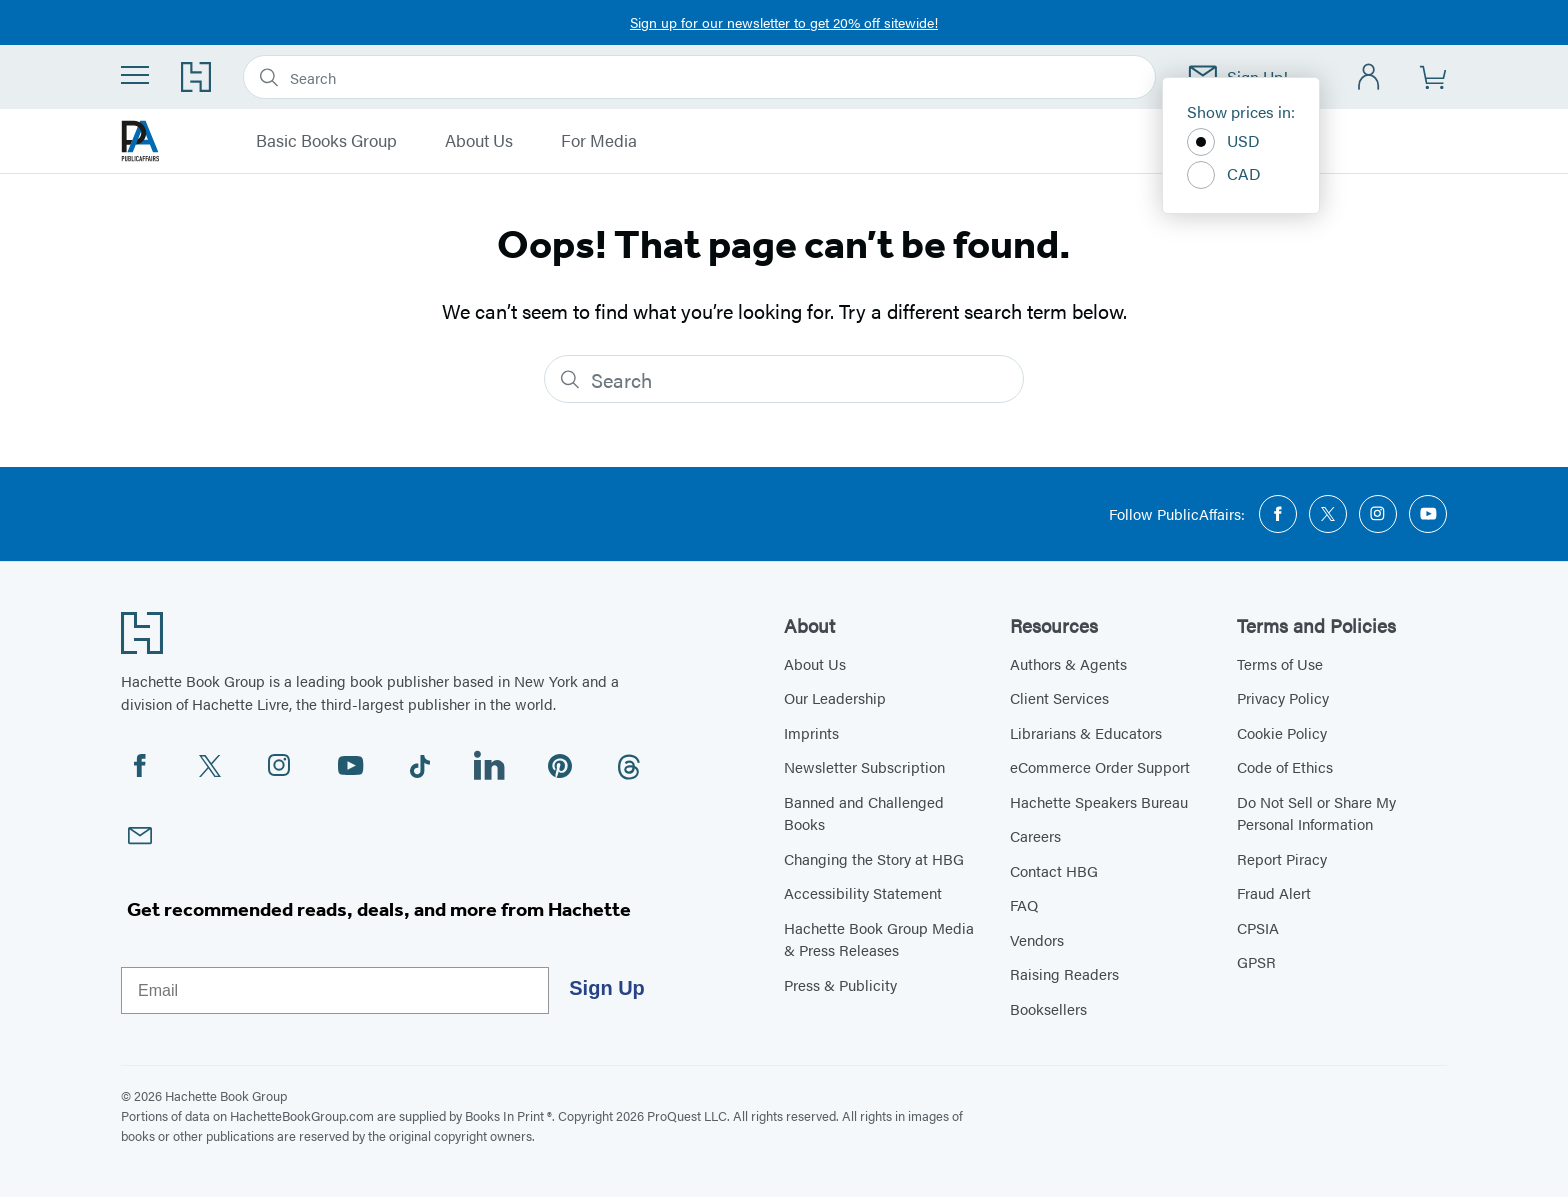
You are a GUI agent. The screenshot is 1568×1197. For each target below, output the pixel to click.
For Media (599, 141)
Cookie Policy (1282, 732)
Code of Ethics (1285, 766)
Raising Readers (1064, 973)
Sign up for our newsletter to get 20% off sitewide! (784, 22)
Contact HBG (1054, 870)
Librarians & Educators (1086, 732)
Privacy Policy (1283, 697)
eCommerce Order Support (1100, 766)
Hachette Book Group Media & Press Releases (879, 939)
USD (1223, 142)
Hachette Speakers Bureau (1099, 801)
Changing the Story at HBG (874, 858)
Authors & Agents (1068, 663)
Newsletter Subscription (864, 766)
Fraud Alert (1274, 892)
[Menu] (135, 75)
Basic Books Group (326, 141)
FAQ (1024, 904)
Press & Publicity (840, 984)
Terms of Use (1280, 663)
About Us (479, 141)
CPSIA (1258, 927)
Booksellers (1048, 1008)
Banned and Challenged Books (864, 813)
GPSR (1256, 961)
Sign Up (607, 988)
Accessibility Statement (863, 892)
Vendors (1037, 939)
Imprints (811, 732)
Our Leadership (835, 697)
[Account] (1369, 77)
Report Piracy (1282, 858)
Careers (1035, 835)
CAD (1224, 175)
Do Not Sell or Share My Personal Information (1316, 813)
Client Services (1059, 697)
